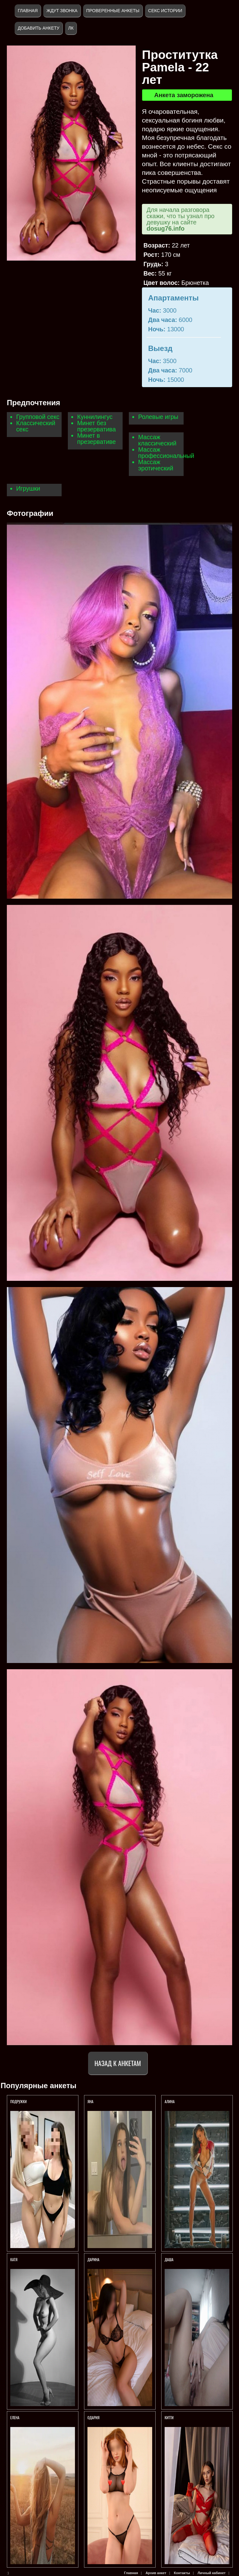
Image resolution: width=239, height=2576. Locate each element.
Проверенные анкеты (112, 10)
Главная (28, 10)
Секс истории (165, 10)
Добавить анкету (38, 28)
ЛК (70, 28)
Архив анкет (156, 2573)
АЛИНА (170, 2101)
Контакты (182, 2573)
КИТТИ (169, 2417)
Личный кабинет (212, 2573)
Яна (90, 2101)
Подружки (19, 2101)
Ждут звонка (61, 10)
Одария (93, 2417)
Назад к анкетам (118, 2063)
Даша (169, 2259)
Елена (14, 2417)
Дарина (94, 2259)
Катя (13, 2259)
